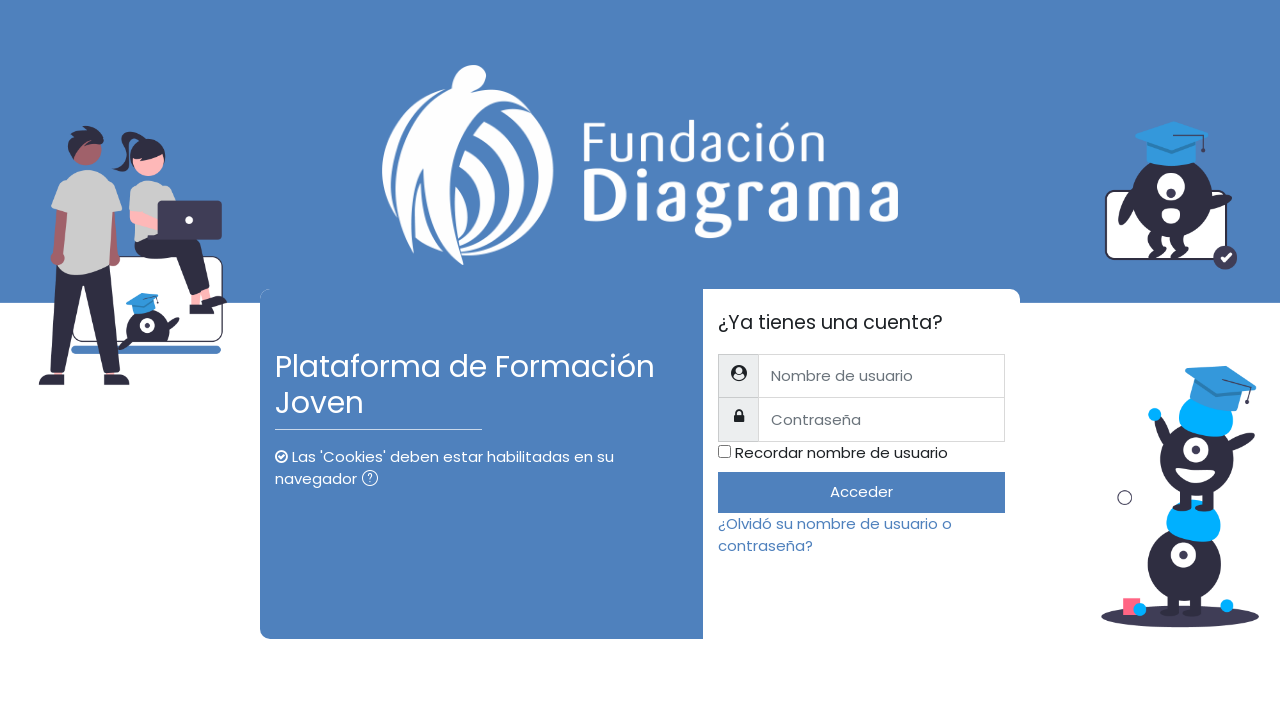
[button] (374, 480)
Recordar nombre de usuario (841, 452)
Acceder (861, 491)
